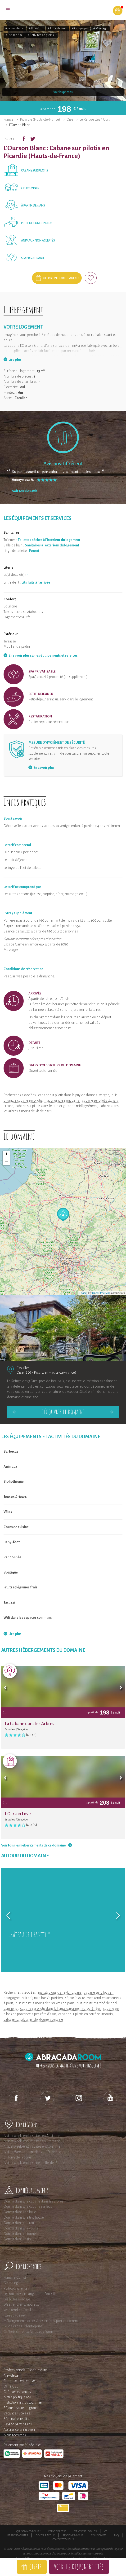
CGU (106, 2531)
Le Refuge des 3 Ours (95, 119)
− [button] (6, 1161)
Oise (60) (24, 1372)
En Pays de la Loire (17, 2157)
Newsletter (12, 2375)
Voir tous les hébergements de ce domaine (33, 1845)
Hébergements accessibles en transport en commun (42, 2321)
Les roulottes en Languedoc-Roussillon (31, 2294)
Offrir (35, 2566)
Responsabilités (17, 2535)
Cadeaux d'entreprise (19, 2381)
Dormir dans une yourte (21, 2228)
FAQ (116, 2535)
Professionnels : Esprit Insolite (25, 2370)
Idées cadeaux (15, 2315)
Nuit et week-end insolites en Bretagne (32, 2141)
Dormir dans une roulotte (22, 2223)
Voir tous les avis (24, 491)
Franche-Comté (15, 2277)
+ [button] (6, 1154)
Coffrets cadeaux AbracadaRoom (28, 2332)
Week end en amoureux (21, 2304)
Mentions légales (85, 2531)
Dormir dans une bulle (20, 2212)
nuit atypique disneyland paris (59, 1992)
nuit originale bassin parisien (42, 1998)
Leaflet (83, 1293)
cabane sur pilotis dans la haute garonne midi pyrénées (60, 2008)
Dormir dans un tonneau (21, 2234)
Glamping (11, 2283)
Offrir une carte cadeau (61, 278)
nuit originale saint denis (62, 1100)
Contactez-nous (63, 2539)
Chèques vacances (17, 2392)
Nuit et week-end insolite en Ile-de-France (34, 2163)
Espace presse (57, 2531)
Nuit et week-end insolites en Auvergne (32, 2146)
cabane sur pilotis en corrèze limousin (85, 2014)
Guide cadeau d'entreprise (23, 2326)
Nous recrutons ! (15, 2435)
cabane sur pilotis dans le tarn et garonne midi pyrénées (56, 1106)
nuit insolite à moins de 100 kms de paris (45, 2003)
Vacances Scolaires (18, 2413)
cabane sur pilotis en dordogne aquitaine (33, 2019)
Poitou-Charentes (16, 2288)
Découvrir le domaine (63, 1412)
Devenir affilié (45, 2535)
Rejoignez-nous (73, 2535)
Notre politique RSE (18, 2397)
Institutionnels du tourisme (23, 2402)
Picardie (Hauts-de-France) (40, 119)
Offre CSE (11, 2386)
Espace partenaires (18, 2424)
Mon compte (98, 2535)
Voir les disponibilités (79, 2566)
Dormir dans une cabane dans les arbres (33, 2201)
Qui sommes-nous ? (28, 2531)
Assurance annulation (19, 2429)
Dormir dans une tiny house (24, 2217)
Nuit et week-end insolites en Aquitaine (32, 2136)
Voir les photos (63, 92)
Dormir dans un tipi (18, 2239)
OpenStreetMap (101, 1293)
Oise (70, 119)
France (9, 119)
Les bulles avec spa (17, 2299)
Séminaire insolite (17, 2419)
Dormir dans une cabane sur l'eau (28, 2206)
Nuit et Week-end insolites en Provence (32, 2152)
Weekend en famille (18, 2310)
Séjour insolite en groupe (22, 2408)
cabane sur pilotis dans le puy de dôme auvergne (73, 1095)
